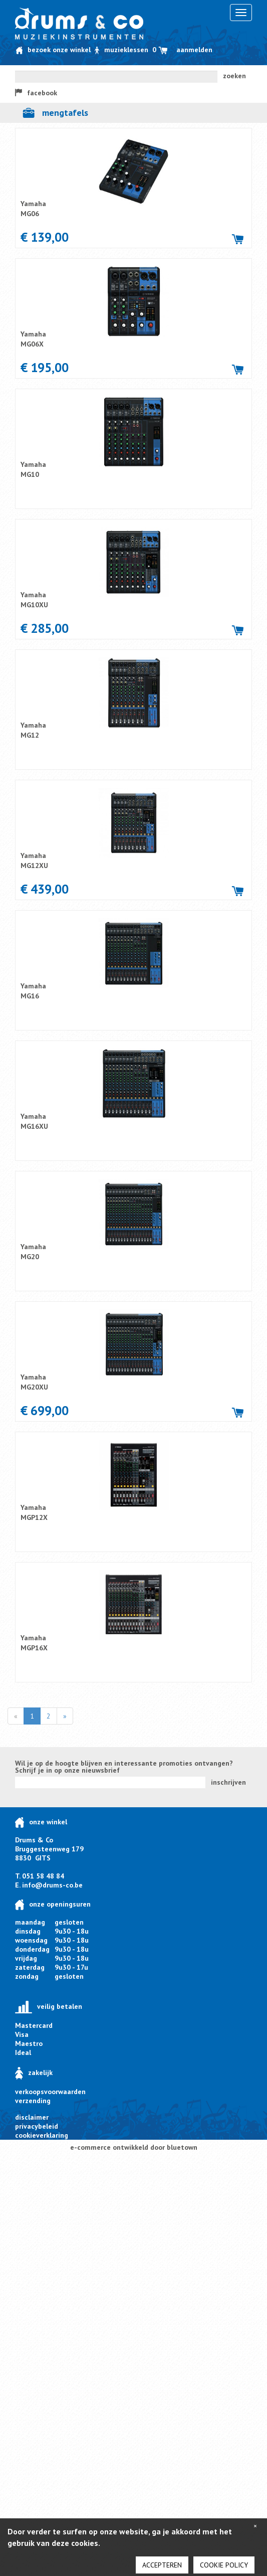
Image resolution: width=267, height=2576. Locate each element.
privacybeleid (36, 2126)
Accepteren (162, 2564)
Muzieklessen (122, 49)
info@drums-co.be (52, 1885)
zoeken (234, 75)
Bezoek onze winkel (53, 49)
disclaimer (32, 2117)
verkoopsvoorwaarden (50, 2091)
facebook (36, 92)
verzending (33, 2100)
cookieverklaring (41, 2135)
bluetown (182, 2147)
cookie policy (224, 2564)
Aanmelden (194, 49)
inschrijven (228, 1782)
